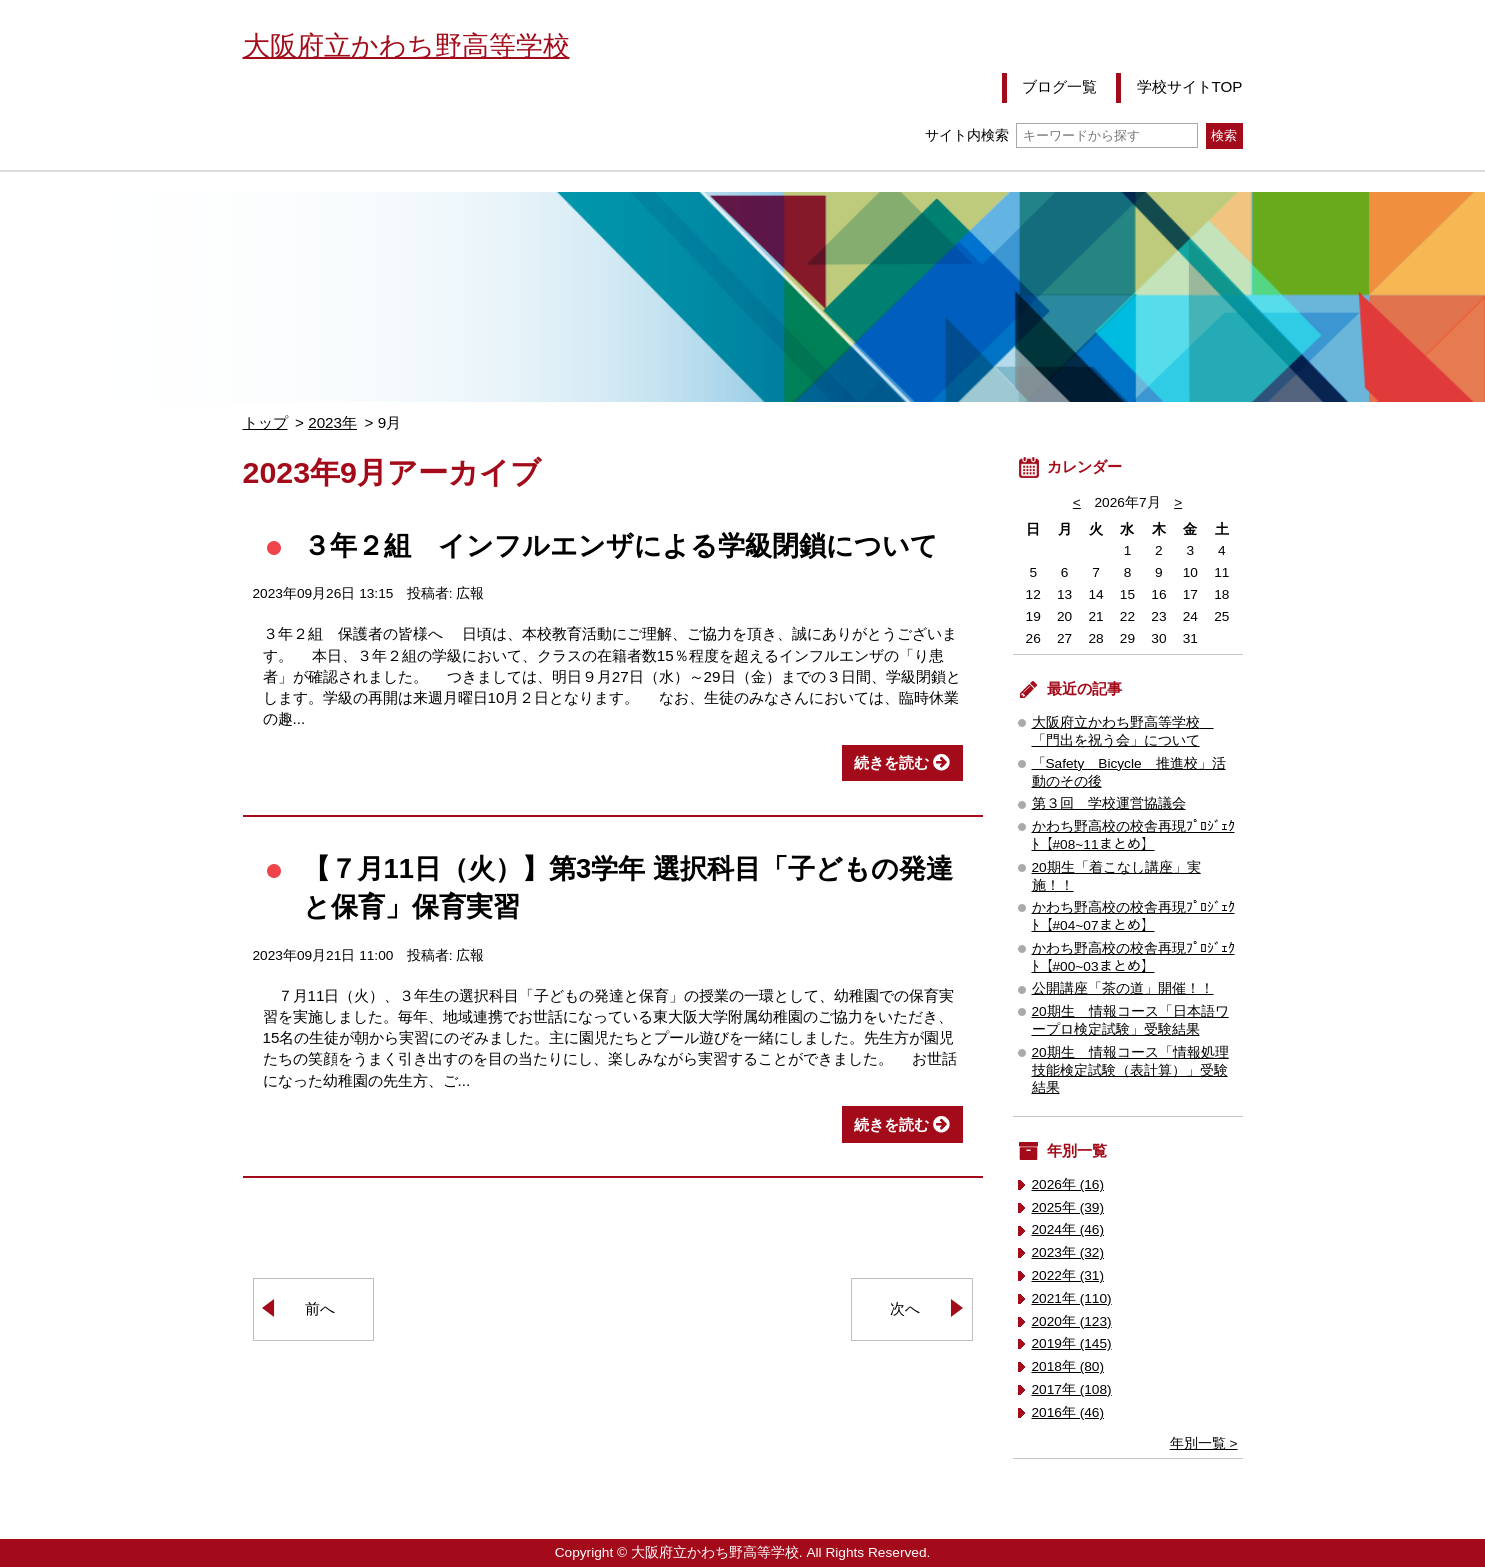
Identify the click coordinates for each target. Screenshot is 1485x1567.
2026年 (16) (1068, 1184)
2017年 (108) (1072, 1389)
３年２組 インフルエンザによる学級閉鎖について (620, 545)
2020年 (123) (1072, 1321)
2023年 (332, 422)
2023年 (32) (1068, 1252)
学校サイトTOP (1190, 86)
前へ (320, 1308)
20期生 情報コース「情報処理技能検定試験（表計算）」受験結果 (1130, 1070)
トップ (265, 422)
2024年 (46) (1068, 1229)
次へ (905, 1308)
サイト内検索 (1061, 135)
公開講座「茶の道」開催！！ (1123, 988)
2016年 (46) (1068, 1412)
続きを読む (891, 762)
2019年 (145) (1072, 1343)
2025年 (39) (1068, 1207)
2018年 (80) (1068, 1366)
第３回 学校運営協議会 (1109, 803)
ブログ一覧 (1059, 86)
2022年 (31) (1068, 1275)
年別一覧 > (1204, 1443)
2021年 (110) (1072, 1298)
